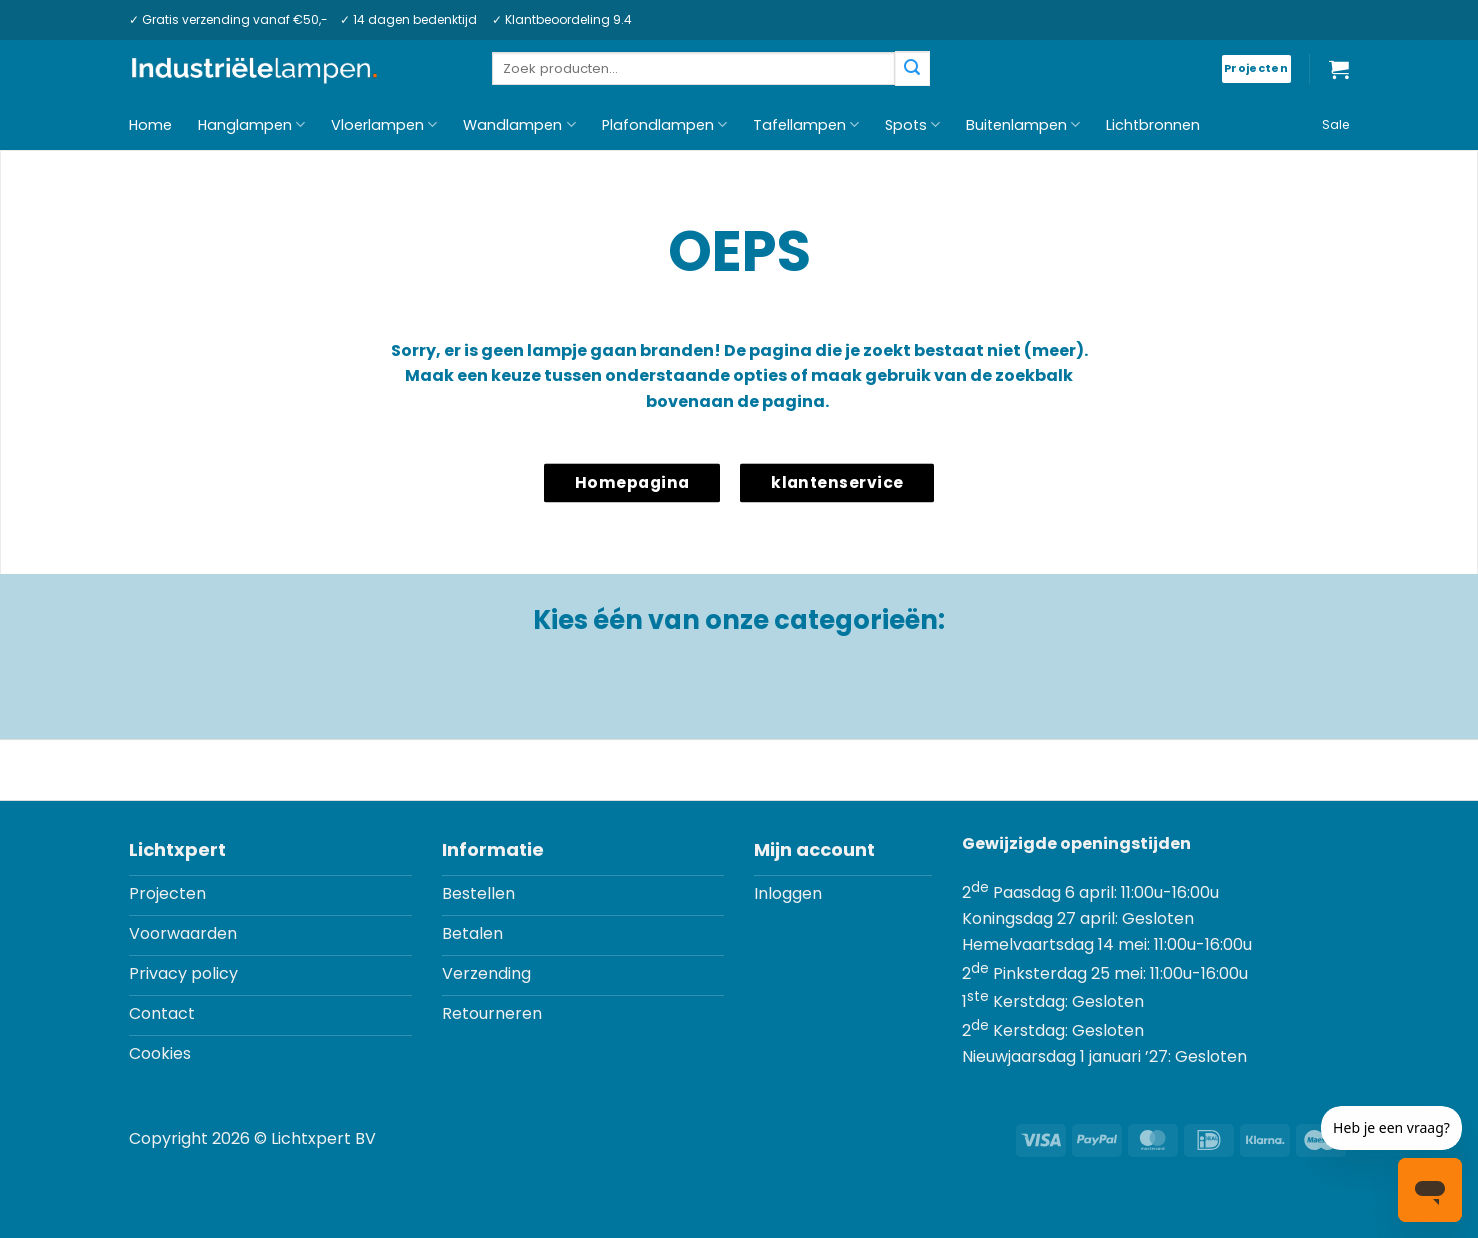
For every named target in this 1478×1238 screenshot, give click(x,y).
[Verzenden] (912, 68)
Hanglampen (251, 125)
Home (150, 125)
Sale (1335, 124)
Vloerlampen (384, 125)
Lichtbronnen (1153, 125)
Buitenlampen (1023, 125)
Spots (912, 125)
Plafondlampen (664, 125)
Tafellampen (806, 125)
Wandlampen (519, 125)
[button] (1339, 69)
